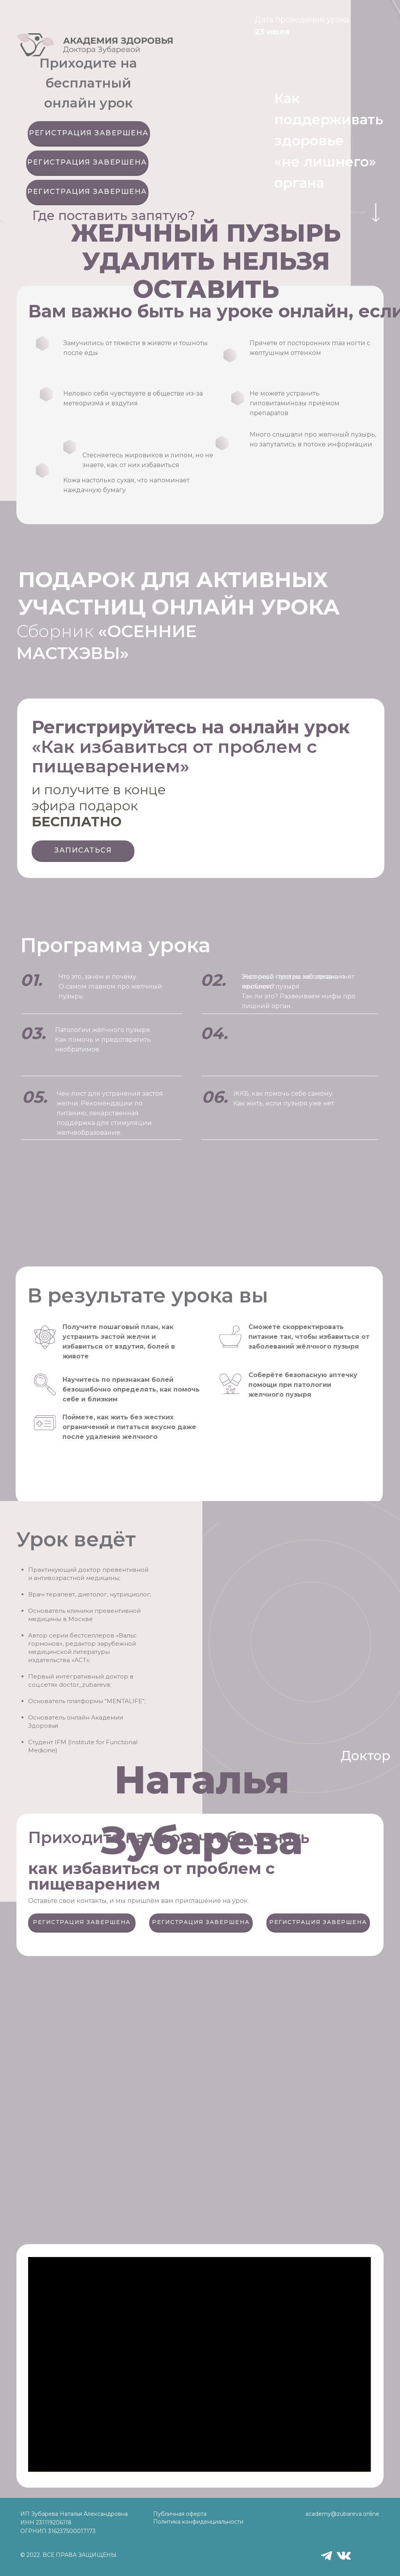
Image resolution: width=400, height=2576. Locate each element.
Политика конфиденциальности (198, 2521)
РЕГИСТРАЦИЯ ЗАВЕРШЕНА (89, 133)
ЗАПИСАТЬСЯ (83, 850)
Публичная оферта (180, 2513)
